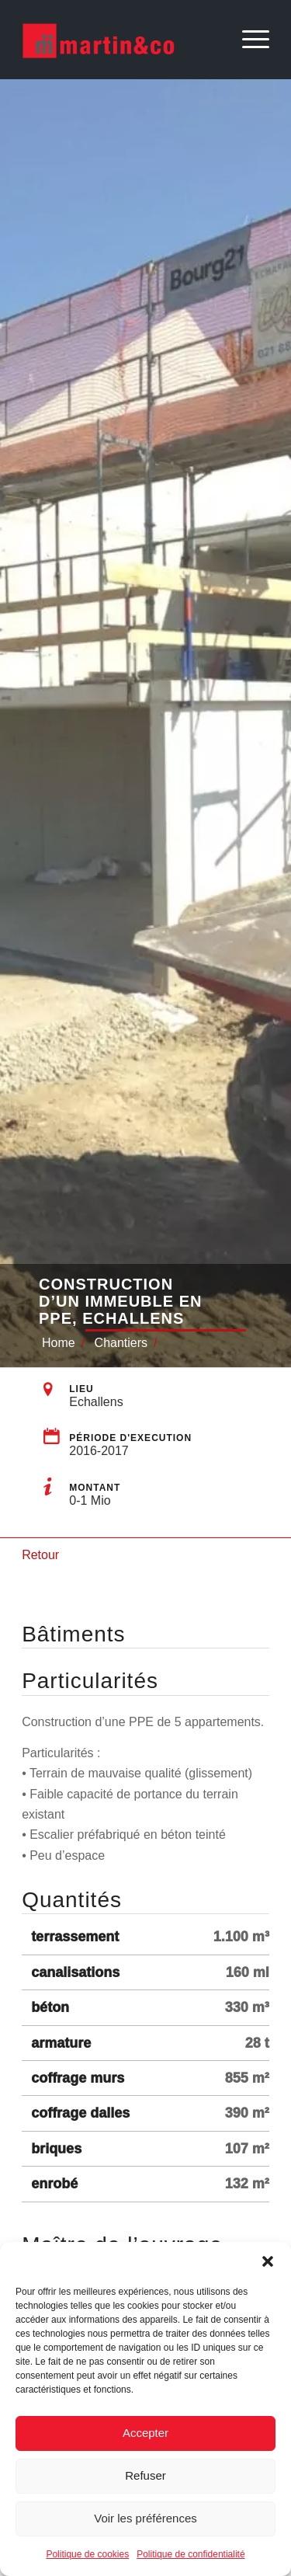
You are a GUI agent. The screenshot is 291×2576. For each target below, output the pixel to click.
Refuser (145, 2475)
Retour (40, 1554)
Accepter (145, 2432)
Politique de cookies (87, 2554)
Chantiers (121, 1342)
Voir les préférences (145, 2518)
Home (58, 1342)
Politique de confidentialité (190, 2554)
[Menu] (248, 39)
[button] (267, 2261)
